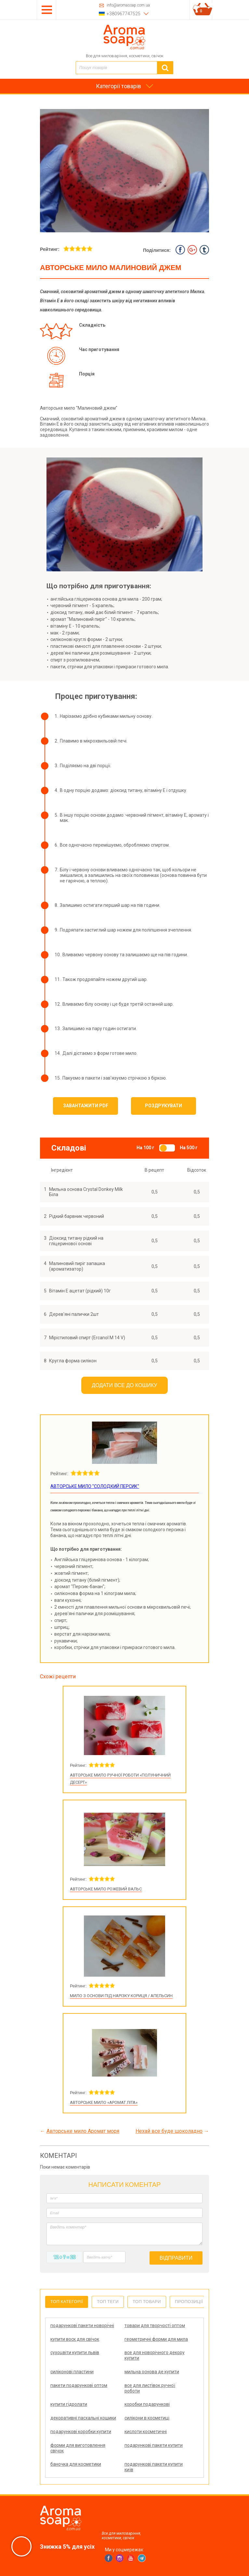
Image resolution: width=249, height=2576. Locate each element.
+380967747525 (123, 13)
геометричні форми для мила (156, 2339)
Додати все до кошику (124, 1385)
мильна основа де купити (151, 2371)
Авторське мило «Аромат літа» (104, 2102)
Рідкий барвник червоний (76, 1216)
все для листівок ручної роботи (149, 2388)
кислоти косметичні (145, 2431)
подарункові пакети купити (153, 2445)
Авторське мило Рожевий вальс (106, 1889)
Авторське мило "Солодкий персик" (94, 1486)
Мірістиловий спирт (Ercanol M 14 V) (87, 1337)
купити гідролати (68, 2404)
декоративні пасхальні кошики (83, 2417)
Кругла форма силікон (73, 1360)
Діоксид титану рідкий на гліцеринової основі (76, 1240)
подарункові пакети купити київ (153, 2466)
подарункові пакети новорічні (82, 2325)
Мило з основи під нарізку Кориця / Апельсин (121, 1995)
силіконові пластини (72, 2371)
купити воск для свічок (74, 2339)
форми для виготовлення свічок (77, 2448)
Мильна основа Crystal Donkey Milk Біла (86, 1192)
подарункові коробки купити (80, 2431)
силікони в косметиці (146, 2417)
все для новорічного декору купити (154, 2355)
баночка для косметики (75, 2464)
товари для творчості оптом (154, 2325)
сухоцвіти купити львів (74, 2352)
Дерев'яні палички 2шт (74, 1314)
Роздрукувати (163, 1105)
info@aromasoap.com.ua (128, 5)
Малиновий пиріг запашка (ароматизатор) (77, 1266)
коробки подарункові (147, 2404)
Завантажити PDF (85, 1105)
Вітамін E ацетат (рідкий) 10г (80, 1290)
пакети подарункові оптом (78, 2385)
